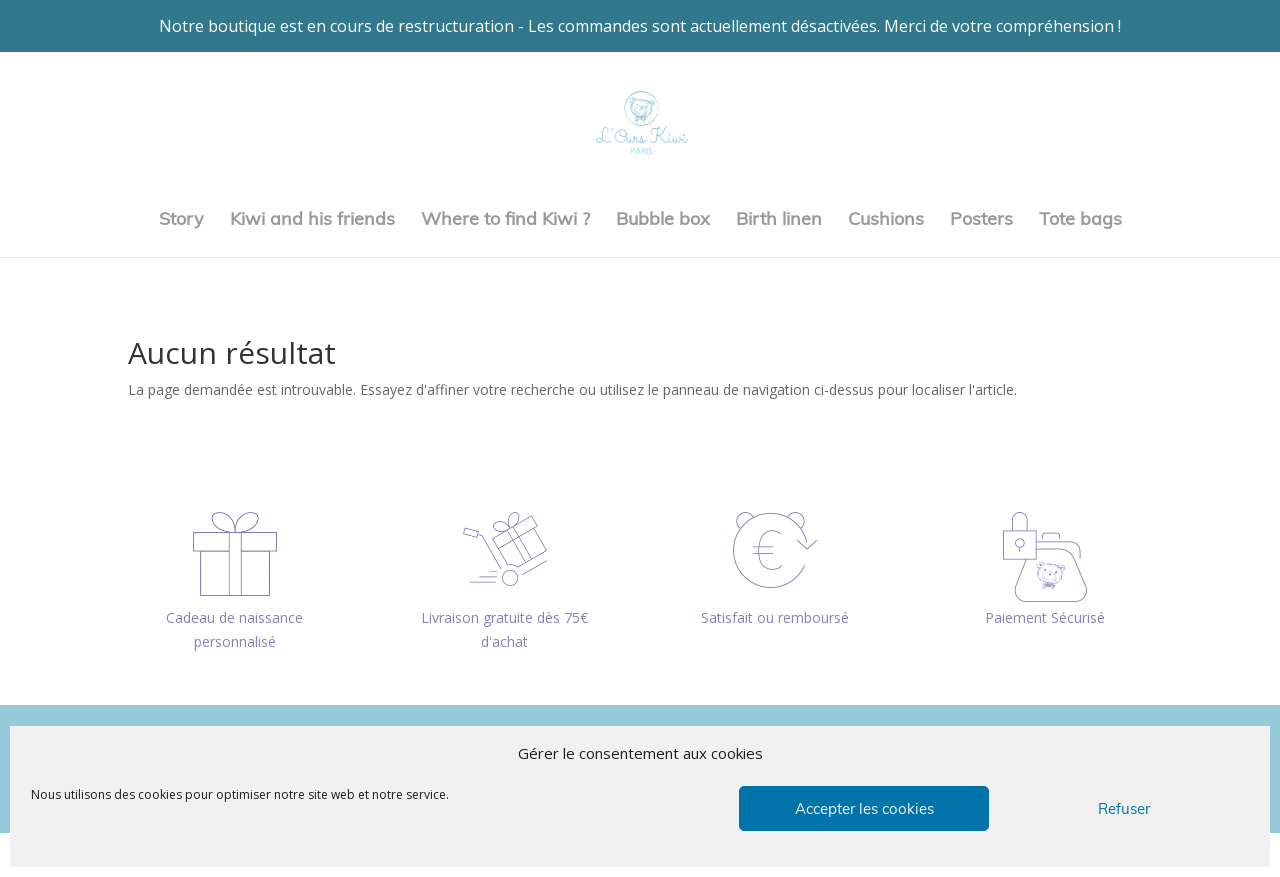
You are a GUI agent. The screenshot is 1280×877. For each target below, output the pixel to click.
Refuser (1124, 808)
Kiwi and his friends (312, 221)
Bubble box (663, 221)
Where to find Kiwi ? (505, 221)
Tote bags (1080, 221)
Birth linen (779, 221)
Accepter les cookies (864, 808)
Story (181, 221)
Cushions (886, 221)
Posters (981, 221)
